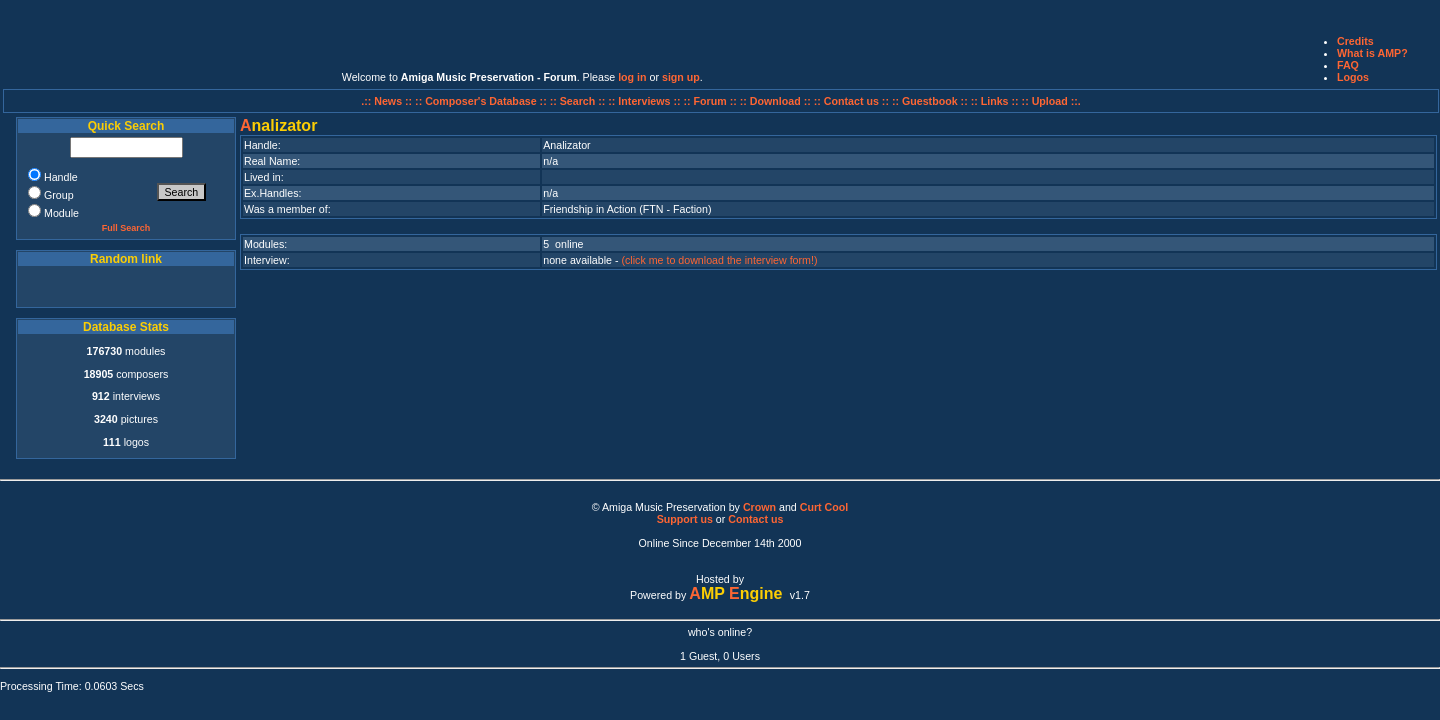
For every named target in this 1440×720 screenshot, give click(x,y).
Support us (685, 519)
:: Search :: (579, 101)
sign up (681, 77)
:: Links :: (995, 101)
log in (632, 77)
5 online (563, 244)
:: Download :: (777, 101)
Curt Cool (824, 507)
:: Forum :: (712, 101)
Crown (759, 507)
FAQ (1348, 65)
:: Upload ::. (1051, 101)
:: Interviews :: (645, 101)
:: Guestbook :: (930, 101)
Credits (1355, 41)
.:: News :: (388, 101)
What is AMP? (1372, 53)
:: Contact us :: (851, 101)
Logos (1353, 77)
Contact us (755, 519)
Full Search (126, 228)
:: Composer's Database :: (482, 101)
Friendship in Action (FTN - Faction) (627, 209)
